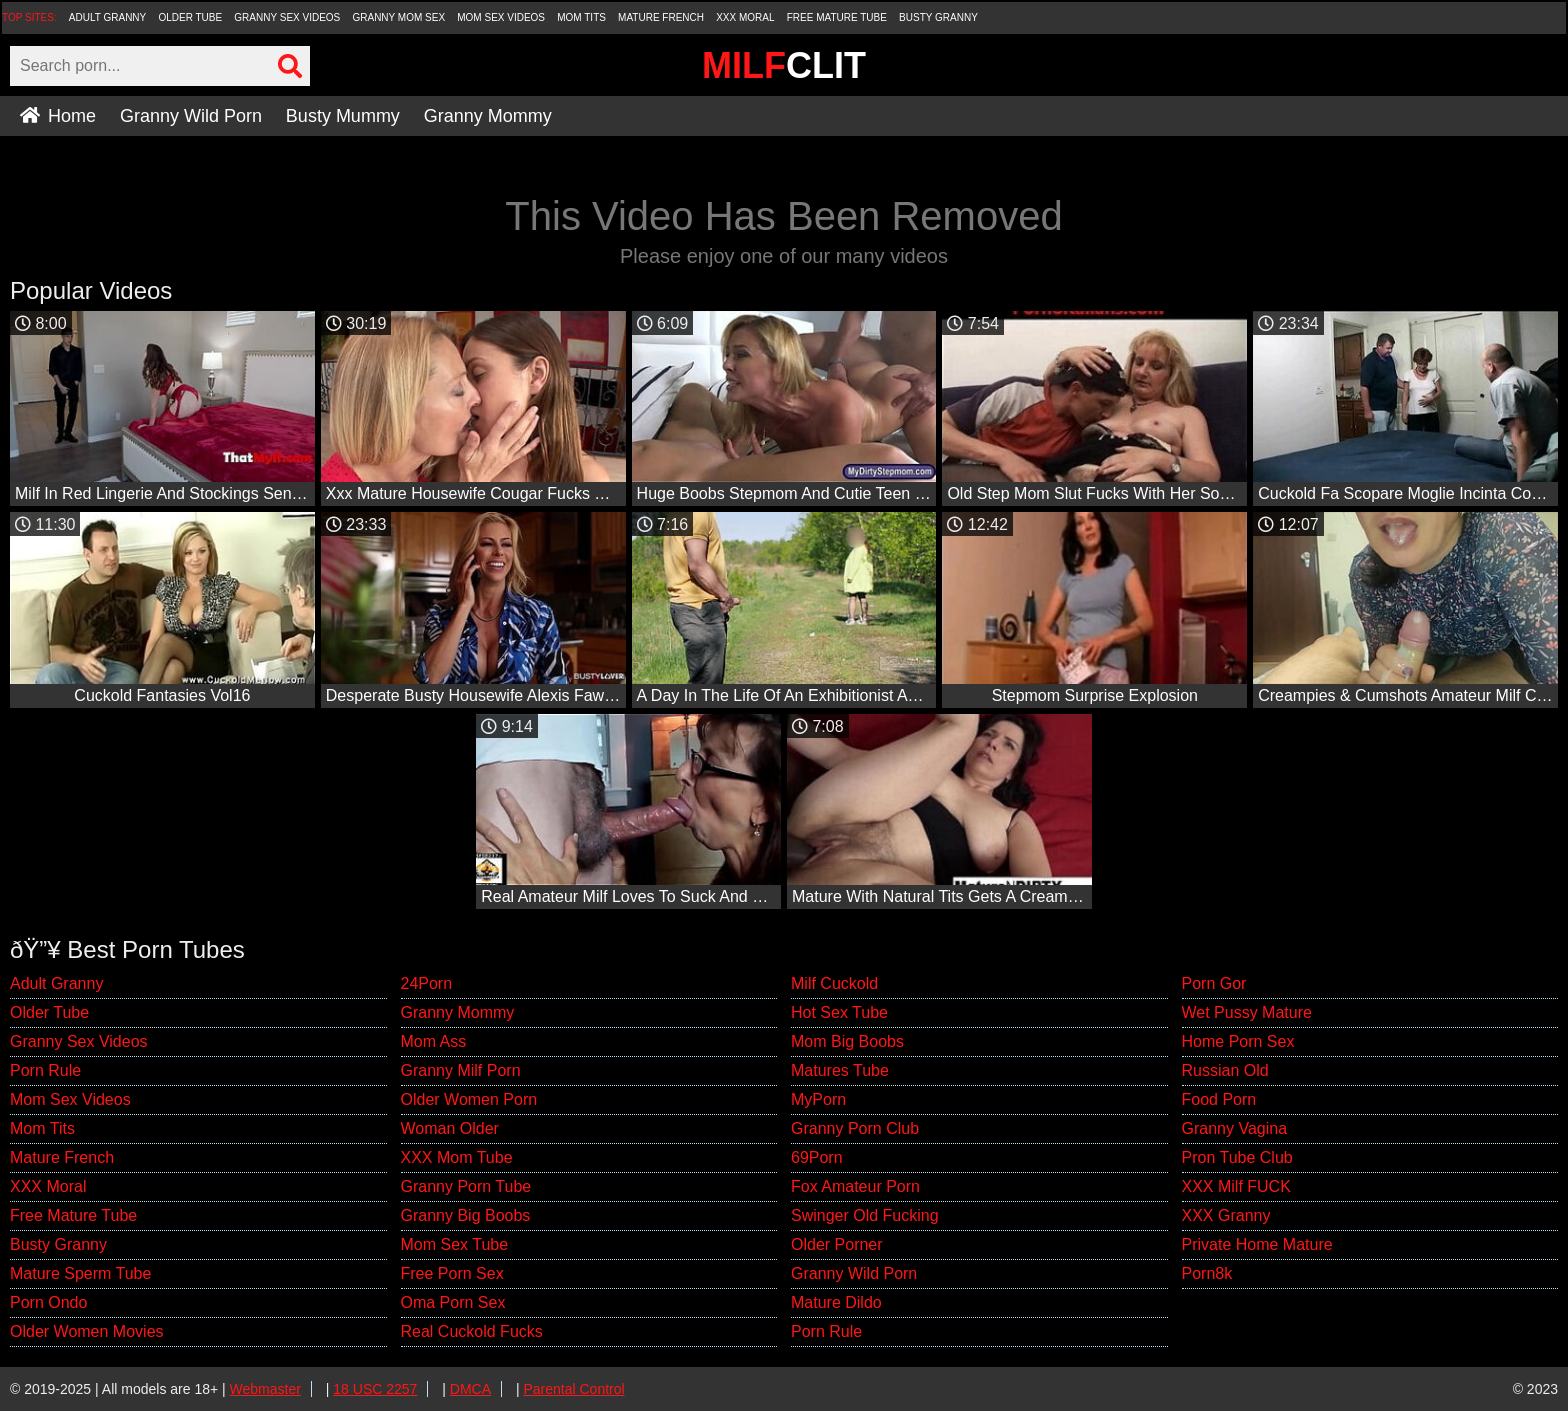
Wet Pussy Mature (1247, 1012)
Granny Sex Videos (287, 17)
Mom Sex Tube (455, 1244)
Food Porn (1219, 1099)
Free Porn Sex (452, 1273)
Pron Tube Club (1237, 1157)
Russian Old (1225, 1070)
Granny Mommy (488, 116)
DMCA (470, 1389)
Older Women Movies (87, 1331)
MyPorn (818, 1099)
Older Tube (190, 17)
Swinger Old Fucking (865, 1215)
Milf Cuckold (834, 983)
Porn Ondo (48, 1302)
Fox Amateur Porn (855, 1186)
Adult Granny (107, 17)
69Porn (817, 1157)
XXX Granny (1226, 1215)
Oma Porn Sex (453, 1302)
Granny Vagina (1235, 1128)
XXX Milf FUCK (1236, 1186)
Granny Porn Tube (466, 1186)
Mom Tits (581, 17)
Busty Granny (938, 17)
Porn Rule (45, 1070)
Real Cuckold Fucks (472, 1331)
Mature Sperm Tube (80, 1273)
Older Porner (837, 1244)
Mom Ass (434, 1041)
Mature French (661, 17)
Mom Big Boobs (847, 1041)
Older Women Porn (469, 1099)
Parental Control (573, 1389)
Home (58, 116)
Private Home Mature (1257, 1244)
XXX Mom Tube (457, 1157)
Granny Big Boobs (466, 1215)
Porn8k (1207, 1273)
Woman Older (450, 1128)
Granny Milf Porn (461, 1070)
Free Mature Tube (837, 17)
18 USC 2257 (375, 1389)
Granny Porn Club (855, 1128)
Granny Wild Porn (191, 116)
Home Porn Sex (1238, 1041)
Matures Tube (840, 1070)
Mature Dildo (836, 1302)
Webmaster (265, 1389)
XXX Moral (745, 17)
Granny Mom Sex (398, 17)
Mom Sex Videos (501, 17)
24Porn (427, 983)
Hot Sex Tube (839, 1012)
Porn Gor (1214, 983)
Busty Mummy (343, 116)
